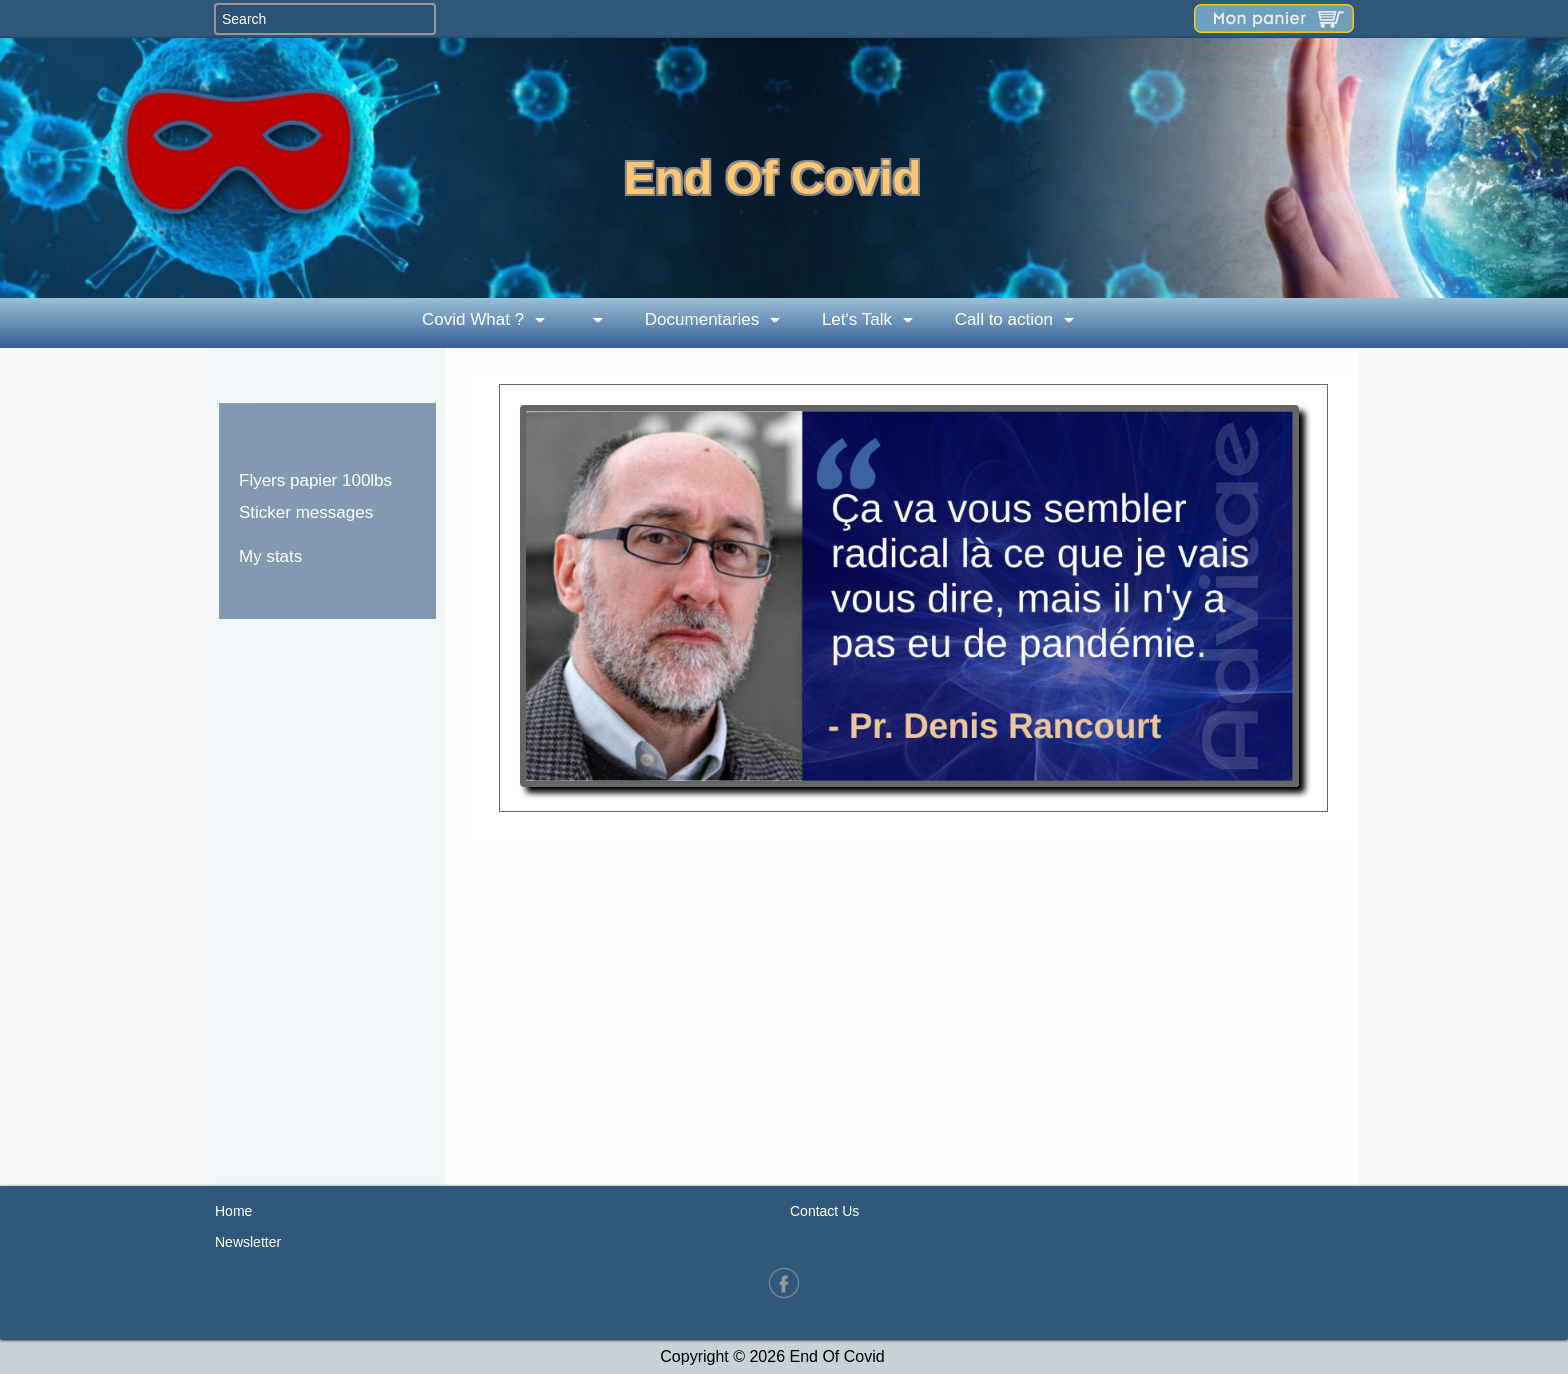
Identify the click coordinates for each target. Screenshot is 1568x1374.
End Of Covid (773, 177)
